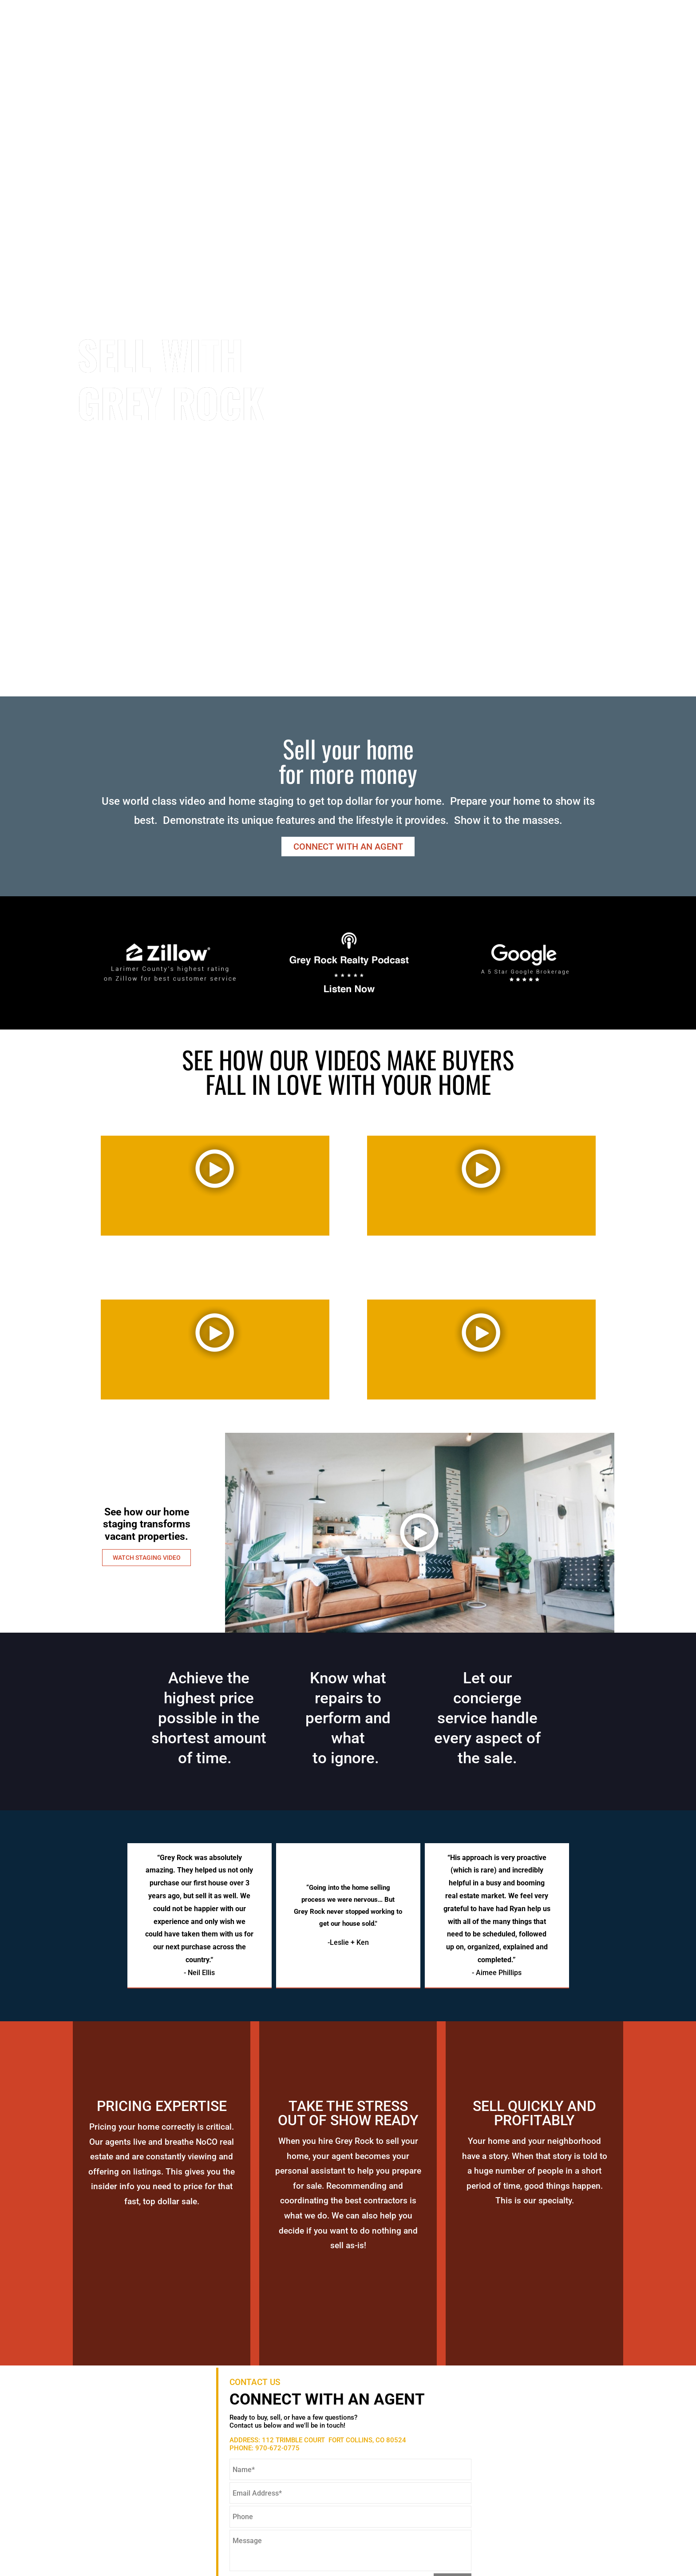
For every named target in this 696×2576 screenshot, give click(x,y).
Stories (543, 29)
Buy (475, 29)
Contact (591, 29)
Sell (504, 29)
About (442, 29)
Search (401, 29)
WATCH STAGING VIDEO (147, 1557)
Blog (633, 29)
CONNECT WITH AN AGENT (348, 846)
